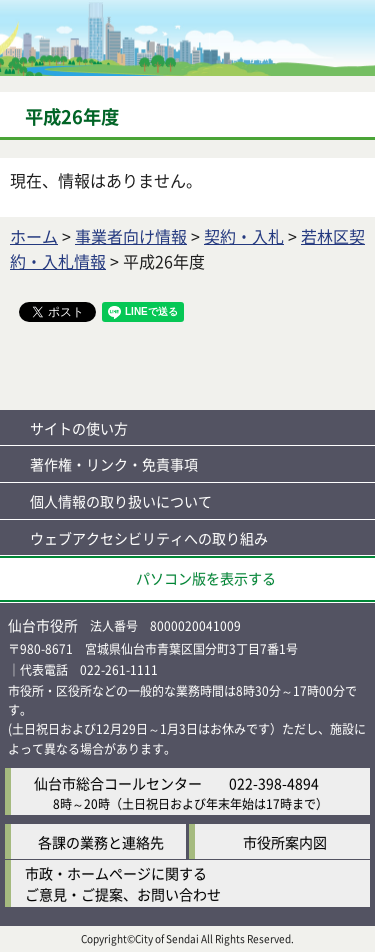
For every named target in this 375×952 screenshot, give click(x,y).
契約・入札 (244, 236)
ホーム (34, 236)
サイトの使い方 (79, 428)
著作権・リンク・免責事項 (114, 464)
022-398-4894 (274, 783)
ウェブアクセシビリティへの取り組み (149, 538)
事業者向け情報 (131, 236)
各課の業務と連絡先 (101, 842)
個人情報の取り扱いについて (121, 501)
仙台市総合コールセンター (118, 783)
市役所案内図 (285, 842)
